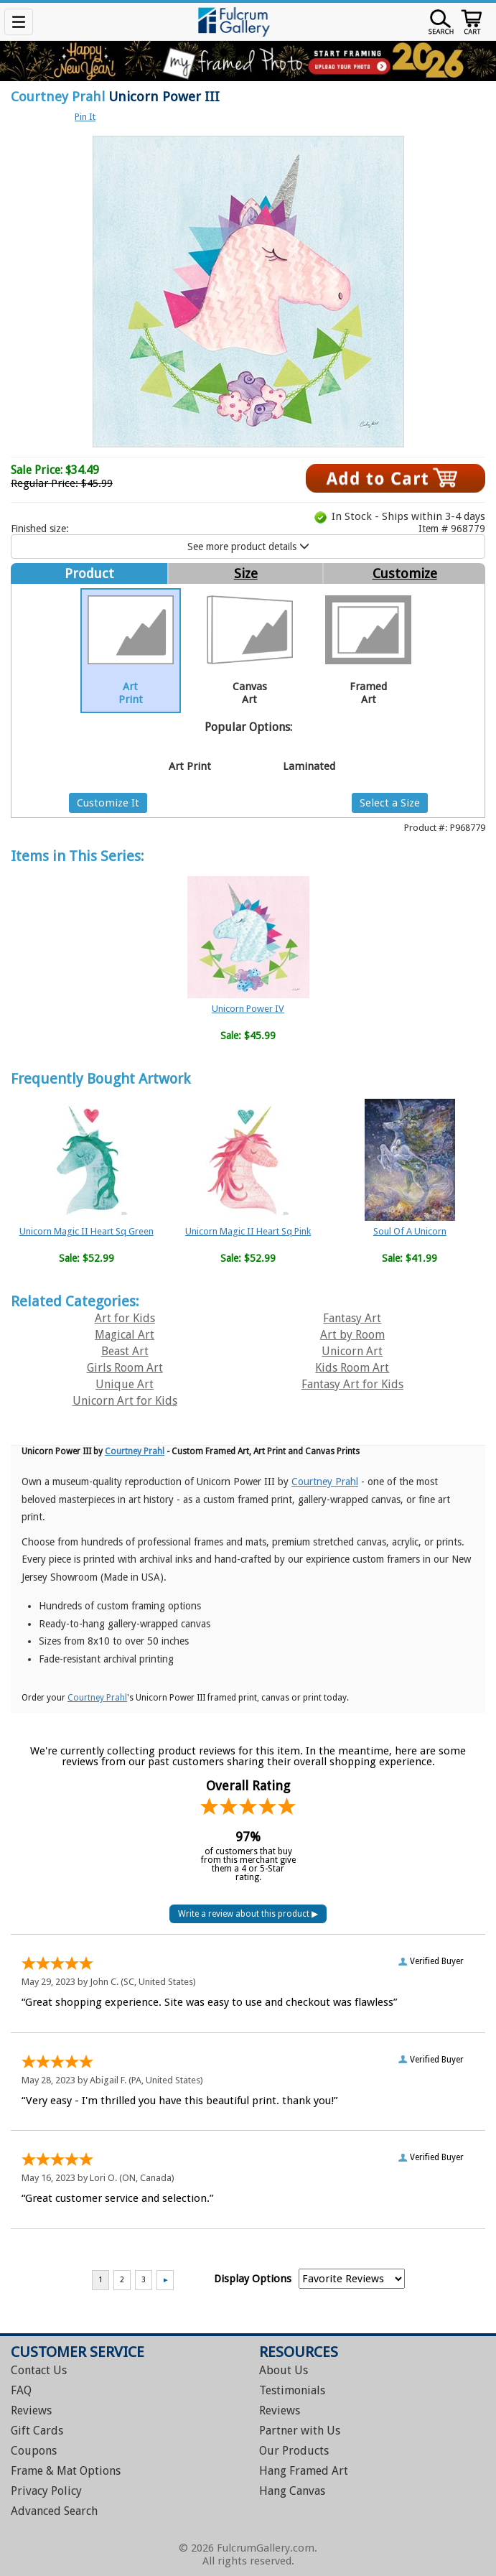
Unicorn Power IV (248, 1008)
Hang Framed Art (303, 2471)
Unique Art (124, 1384)
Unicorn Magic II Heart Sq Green (86, 1231)
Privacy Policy (46, 2491)
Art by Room (352, 1335)
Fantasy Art (352, 1318)
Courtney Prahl (58, 96)
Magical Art (124, 1335)
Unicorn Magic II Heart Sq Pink (248, 1231)
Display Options (252, 2278)
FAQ (21, 2390)
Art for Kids (125, 1318)
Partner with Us (299, 2430)
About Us (283, 2370)
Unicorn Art (352, 1351)
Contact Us (39, 2370)
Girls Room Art (125, 1368)
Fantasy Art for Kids (352, 1384)
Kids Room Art (352, 1368)
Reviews (31, 2410)
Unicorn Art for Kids (124, 1401)
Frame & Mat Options (66, 2471)
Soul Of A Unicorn (409, 1231)
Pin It (85, 116)
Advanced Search (54, 2511)
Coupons (34, 2451)
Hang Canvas (292, 2491)
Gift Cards (37, 2430)
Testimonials (292, 2390)
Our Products (294, 2451)
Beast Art (125, 1351)
